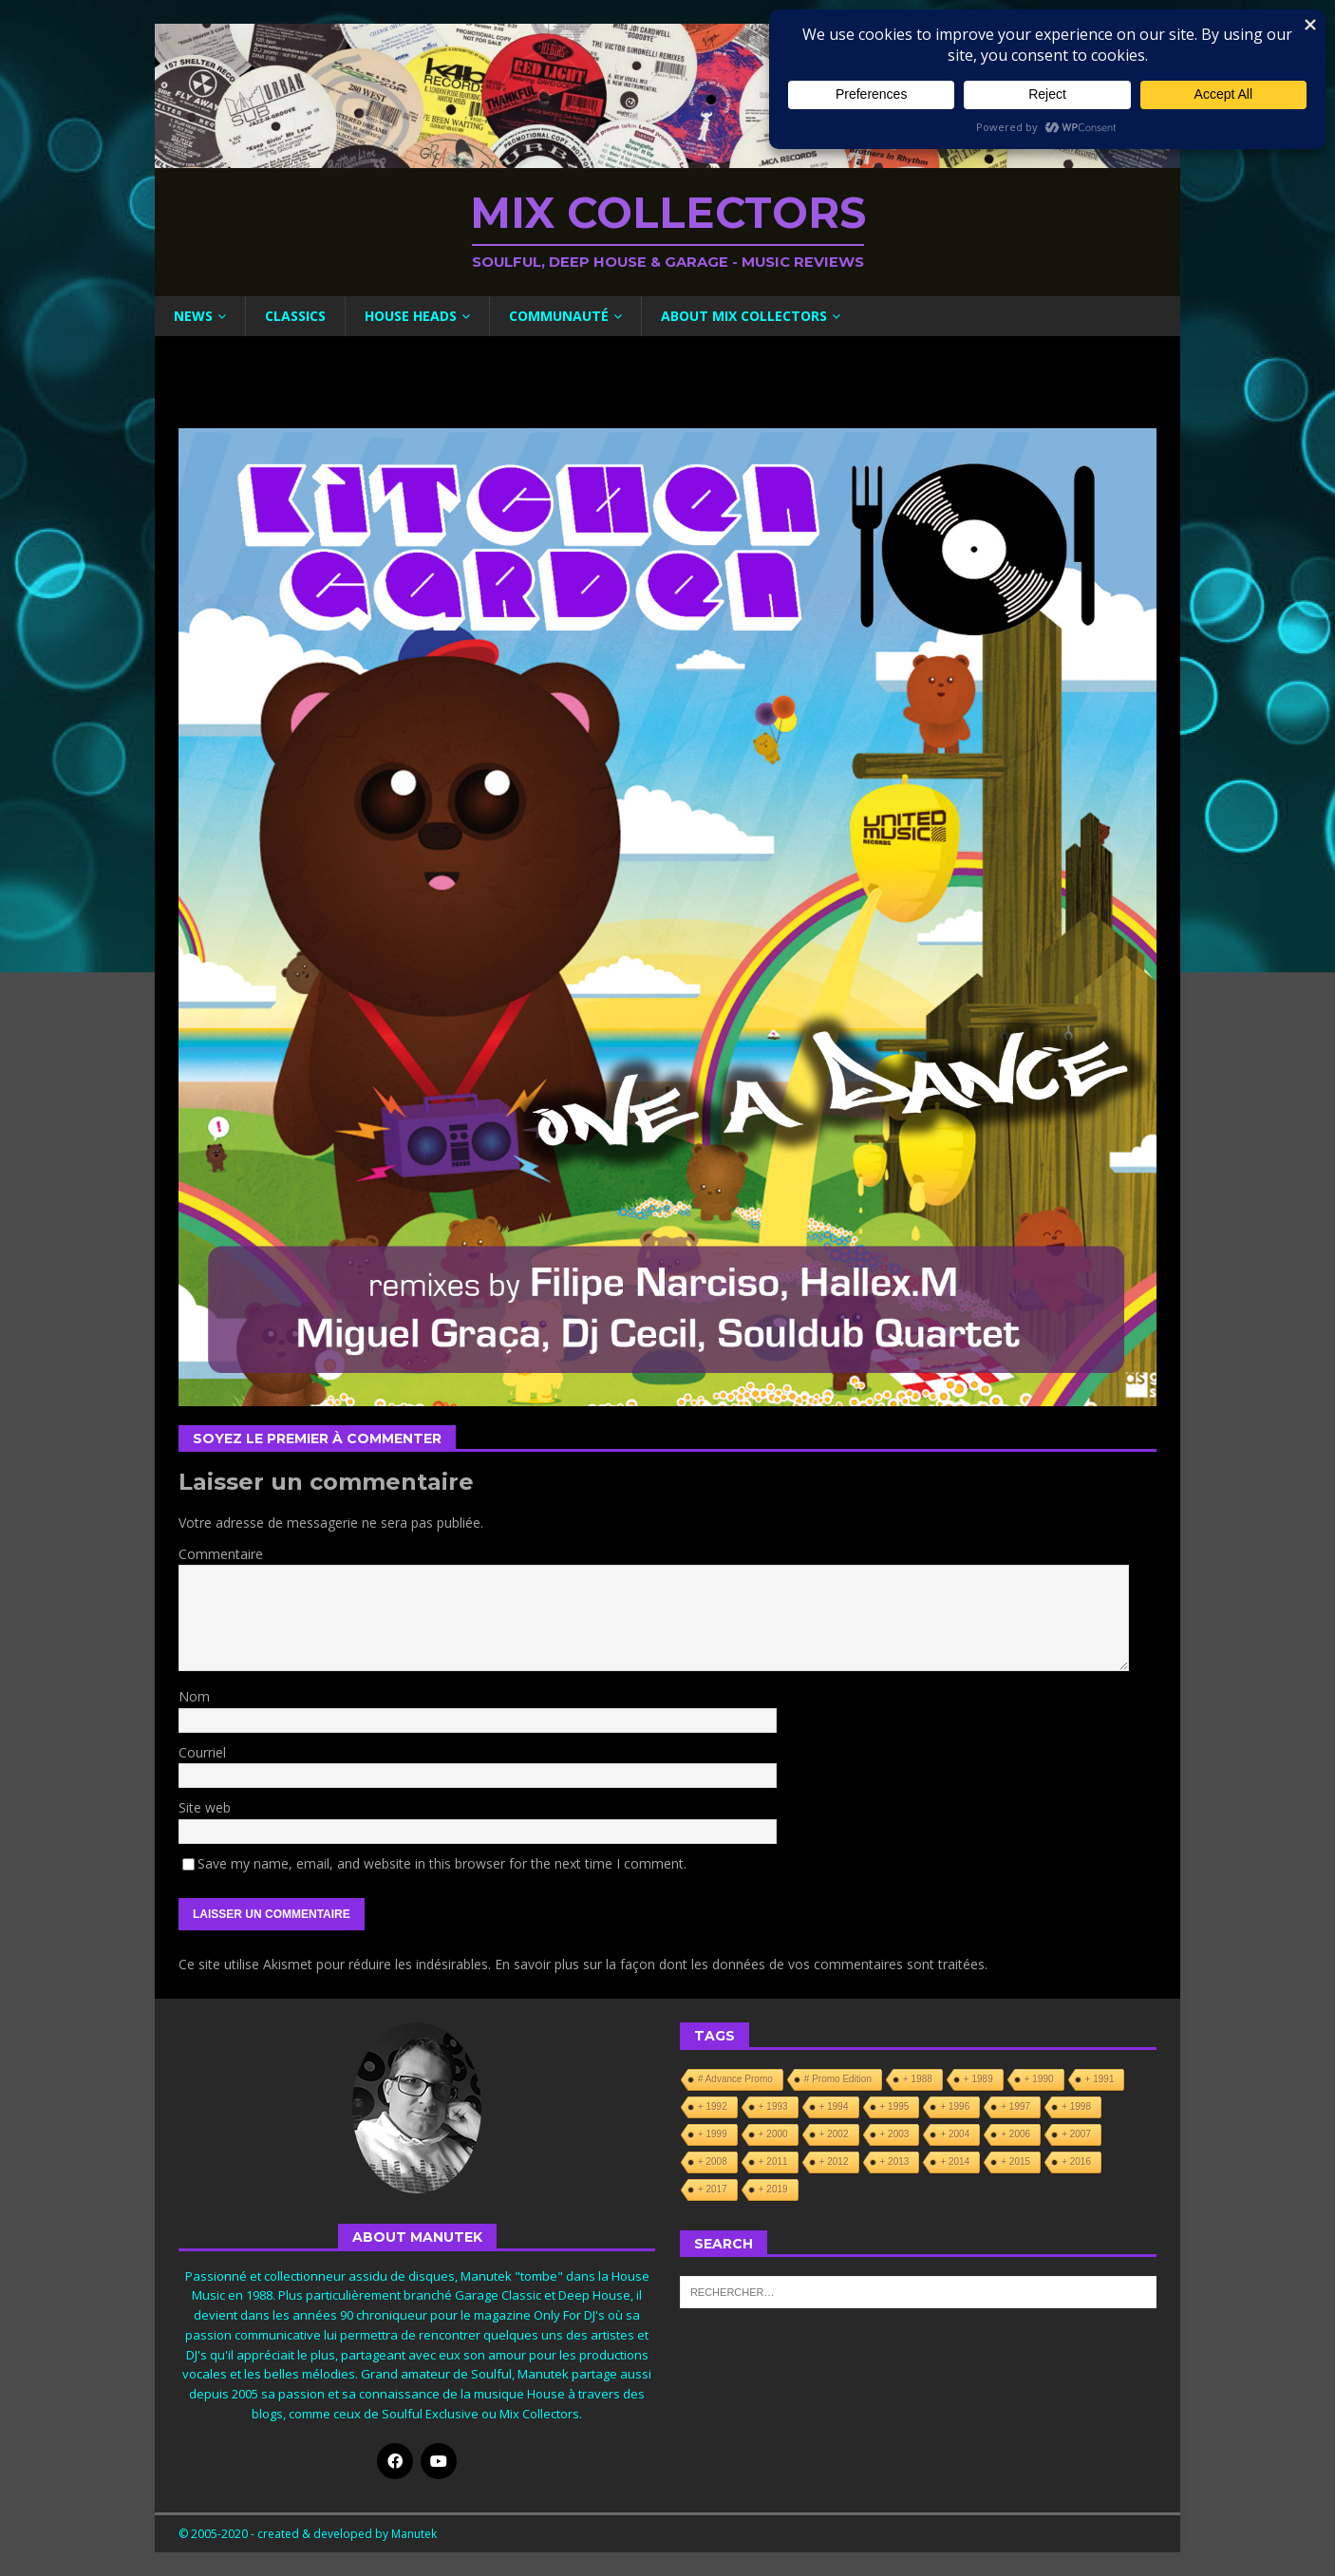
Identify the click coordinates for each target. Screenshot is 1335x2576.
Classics (295, 316)
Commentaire (221, 1554)
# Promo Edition (838, 2079)
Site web (205, 1807)
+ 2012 (834, 2161)
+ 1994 (834, 2106)
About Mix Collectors (744, 316)
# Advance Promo (735, 2079)
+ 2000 (773, 2134)
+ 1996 (954, 2106)
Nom (194, 1696)
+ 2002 (834, 2134)
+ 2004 (954, 2134)
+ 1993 (773, 2106)
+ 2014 (954, 2161)
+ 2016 (1076, 2161)
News (193, 316)
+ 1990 (1039, 2079)
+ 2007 (1076, 2134)
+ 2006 (1015, 2134)
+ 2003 (895, 2134)
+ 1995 (895, 2106)
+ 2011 (773, 2161)
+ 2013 (895, 2161)
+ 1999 (712, 2134)
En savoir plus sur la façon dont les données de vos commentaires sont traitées (740, 1964)
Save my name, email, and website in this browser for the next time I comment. (441, 1863)
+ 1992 (712, 2106)
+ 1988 (917, 2079)
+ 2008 (712, 2161)
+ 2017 (712, 2189)
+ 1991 (1100, 2079)
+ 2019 (773, 2189)
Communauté (559, 316)
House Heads (411, 316)
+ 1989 (978, 2079)
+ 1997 (1015, 2106)
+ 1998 (1076, 2106)
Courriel (202, 1752)
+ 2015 (1015, 2161)
